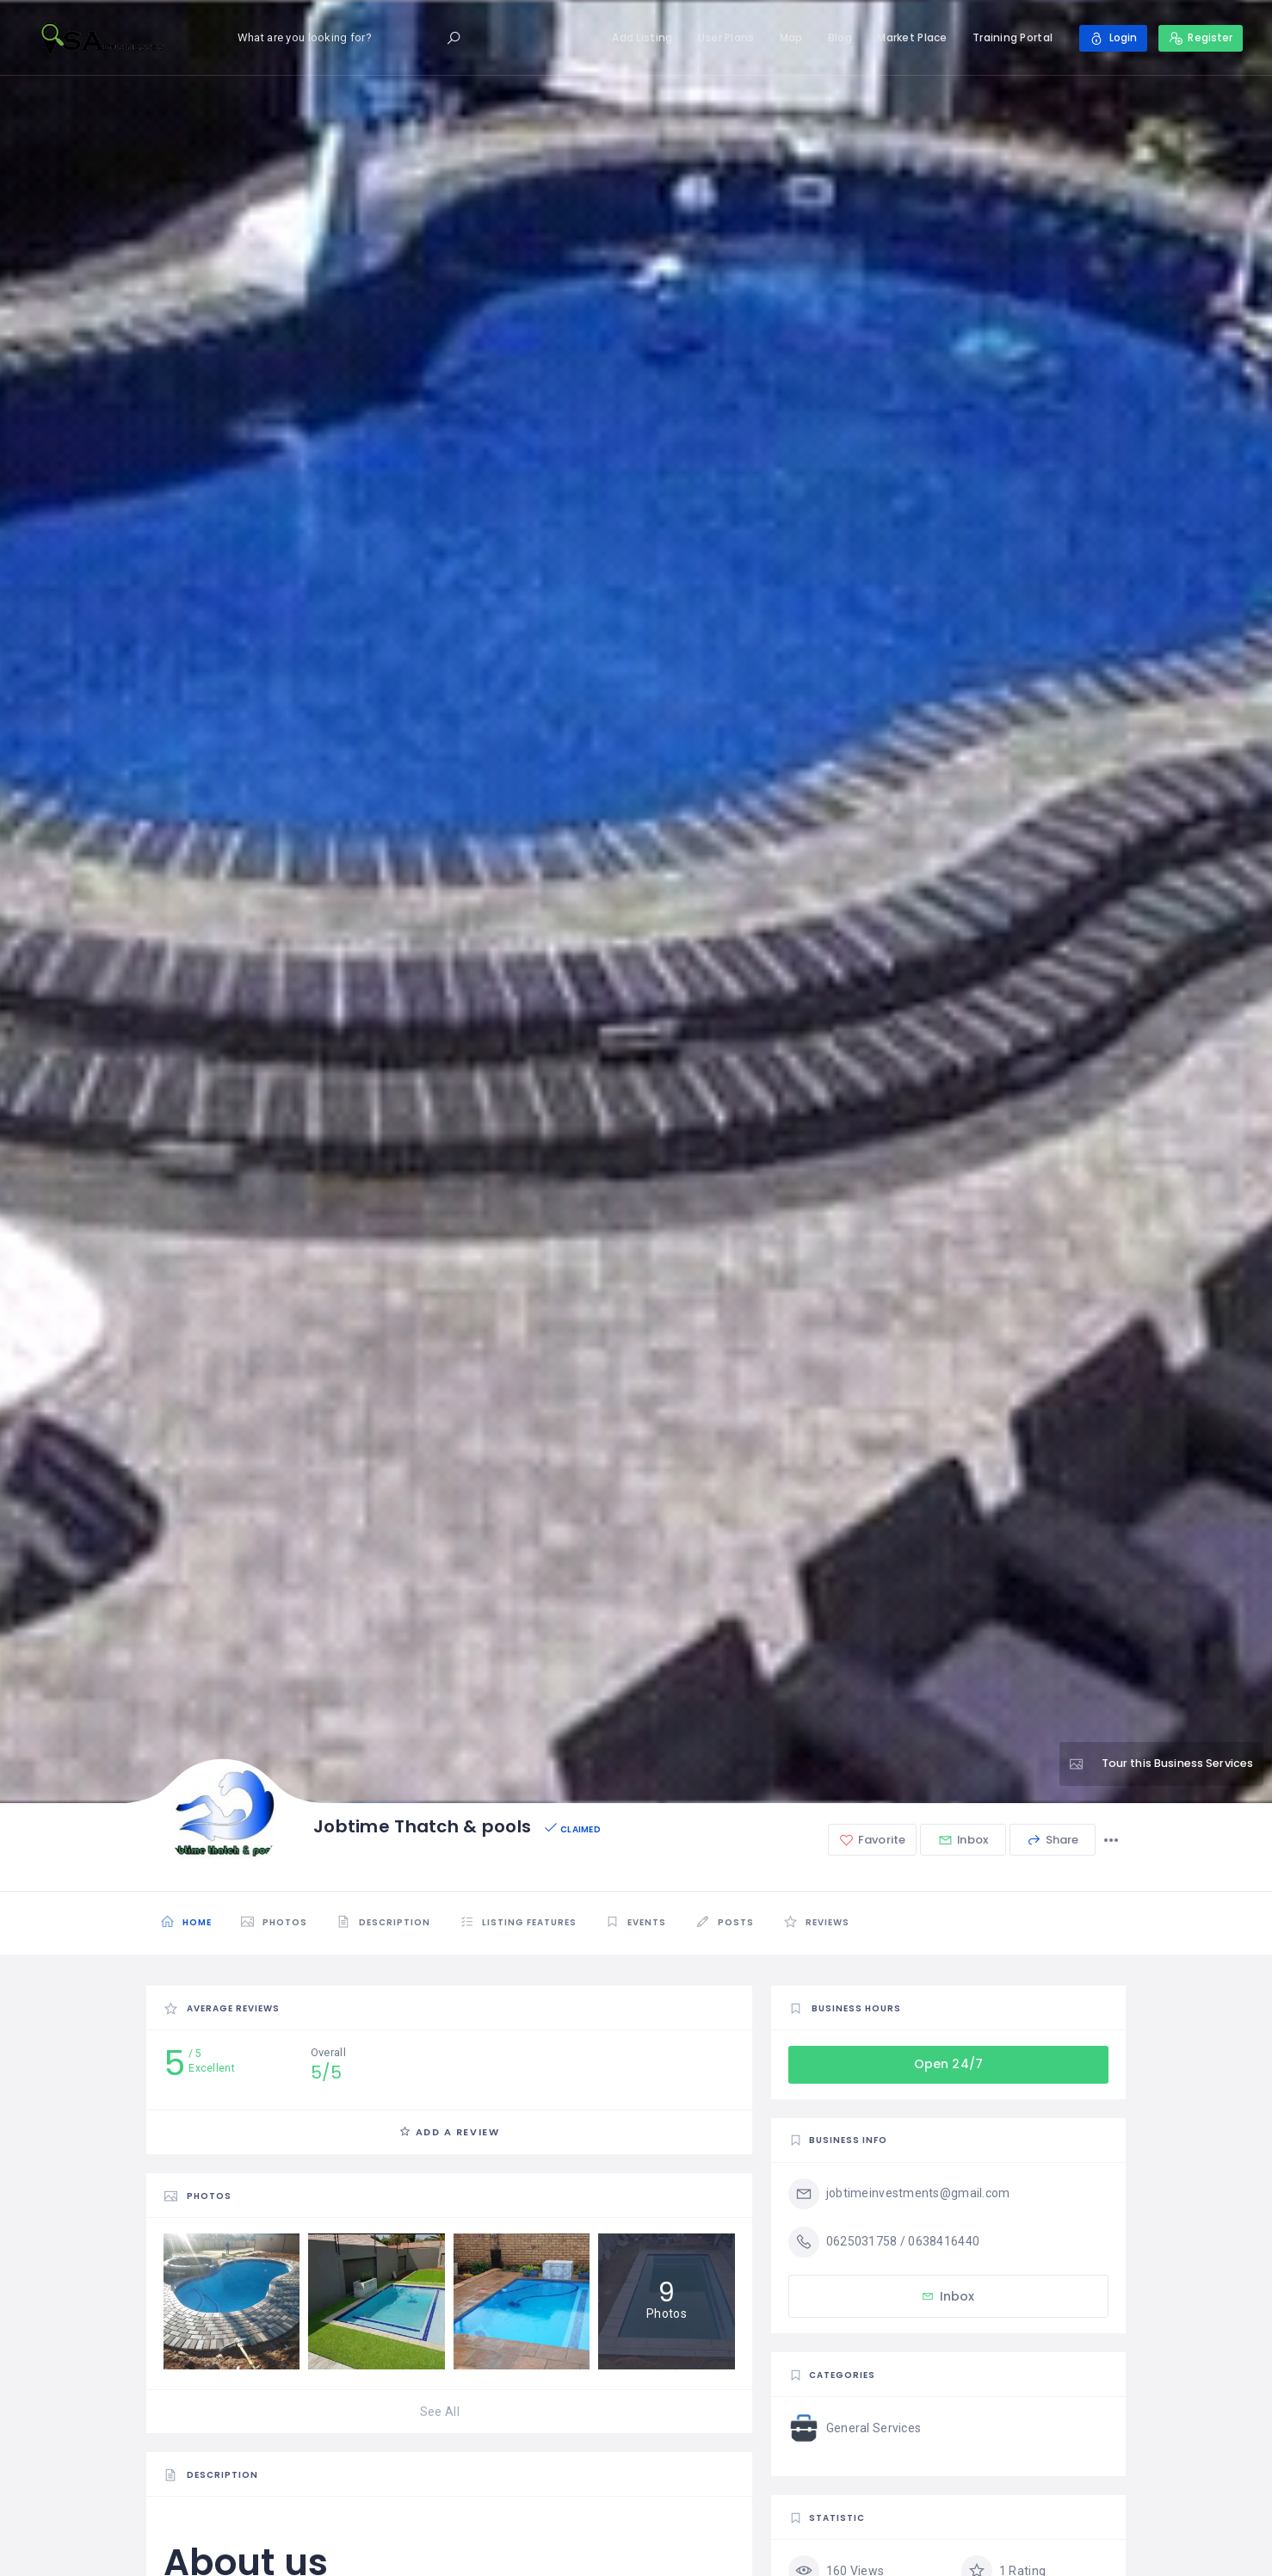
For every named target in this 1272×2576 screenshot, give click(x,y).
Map (790, 37)
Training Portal (1012, 37)
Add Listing (642, 37)
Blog (839, 37)
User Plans (725, 37)
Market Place (912, 37)
